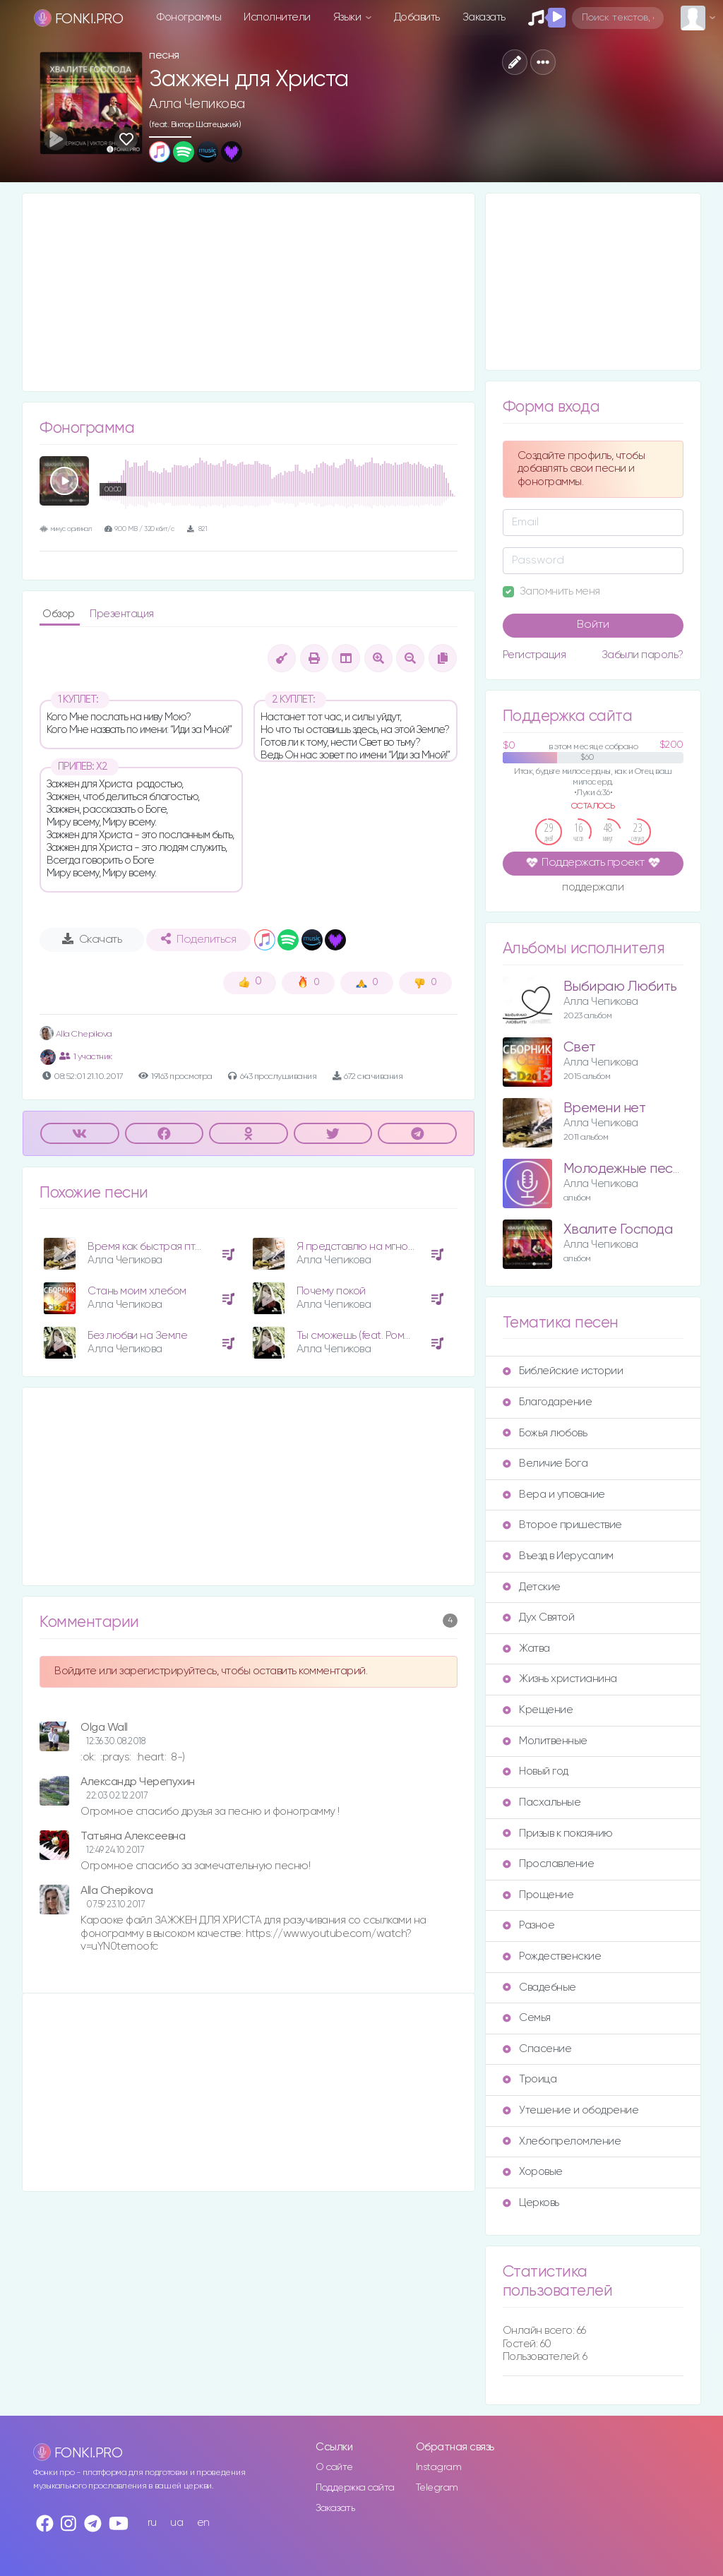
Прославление (548, 1864)
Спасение (537, 2049)
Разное (528, 1925)
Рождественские (552, 1956)
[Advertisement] (248, 292)
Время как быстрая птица (151, 1246)
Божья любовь (545, 1433)
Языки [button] (348, 17)
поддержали (592, 888)
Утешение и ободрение (570, 2110)
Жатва (526, 1648)
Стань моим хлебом (137, 1291)
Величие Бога (545, 1463)
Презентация (122, 614)
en (203, 2522)
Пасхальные (541, 1802)
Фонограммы (189, 17)
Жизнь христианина (560, 1679)
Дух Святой (538, 1617)
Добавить (417, 17)
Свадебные (539, 1987)
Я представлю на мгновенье (367, 1246)
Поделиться (198, 939)
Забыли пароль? (642, 655)
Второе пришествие (562, 1525)
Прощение (538, 1895)
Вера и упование (554, 1494)
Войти (593, 625)
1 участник (85, 1056)
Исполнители (277, 17)
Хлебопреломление (562, 2141)
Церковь (531, 2203)
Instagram (439, 2467)
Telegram (437, 2488)
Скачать (92, 939)
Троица (529, 2079)
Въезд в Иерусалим (558, 1556)
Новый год (535, 1771)
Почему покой (331, 1291)
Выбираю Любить (620, 986)
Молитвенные (545, 1741)
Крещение (538, 1710)
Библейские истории (563, 1371)
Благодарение (547, 1402)
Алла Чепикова (197, 104)
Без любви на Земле (137, 1335)
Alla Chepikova (76, 1034)
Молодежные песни (625, 1169)
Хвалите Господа (618, 1229)
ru (152, 2522)
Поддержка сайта (355, 2488)
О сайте (334, 2467)
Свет (579, 1047)
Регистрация (534, 655)
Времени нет (604, 1108)
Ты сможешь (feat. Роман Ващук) (375, 1335)
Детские (532, 1587)
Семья (527, 2017)
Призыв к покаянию (558, 1833)
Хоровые (533, 2171)
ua (176, 2522)
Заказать (484, 17)
